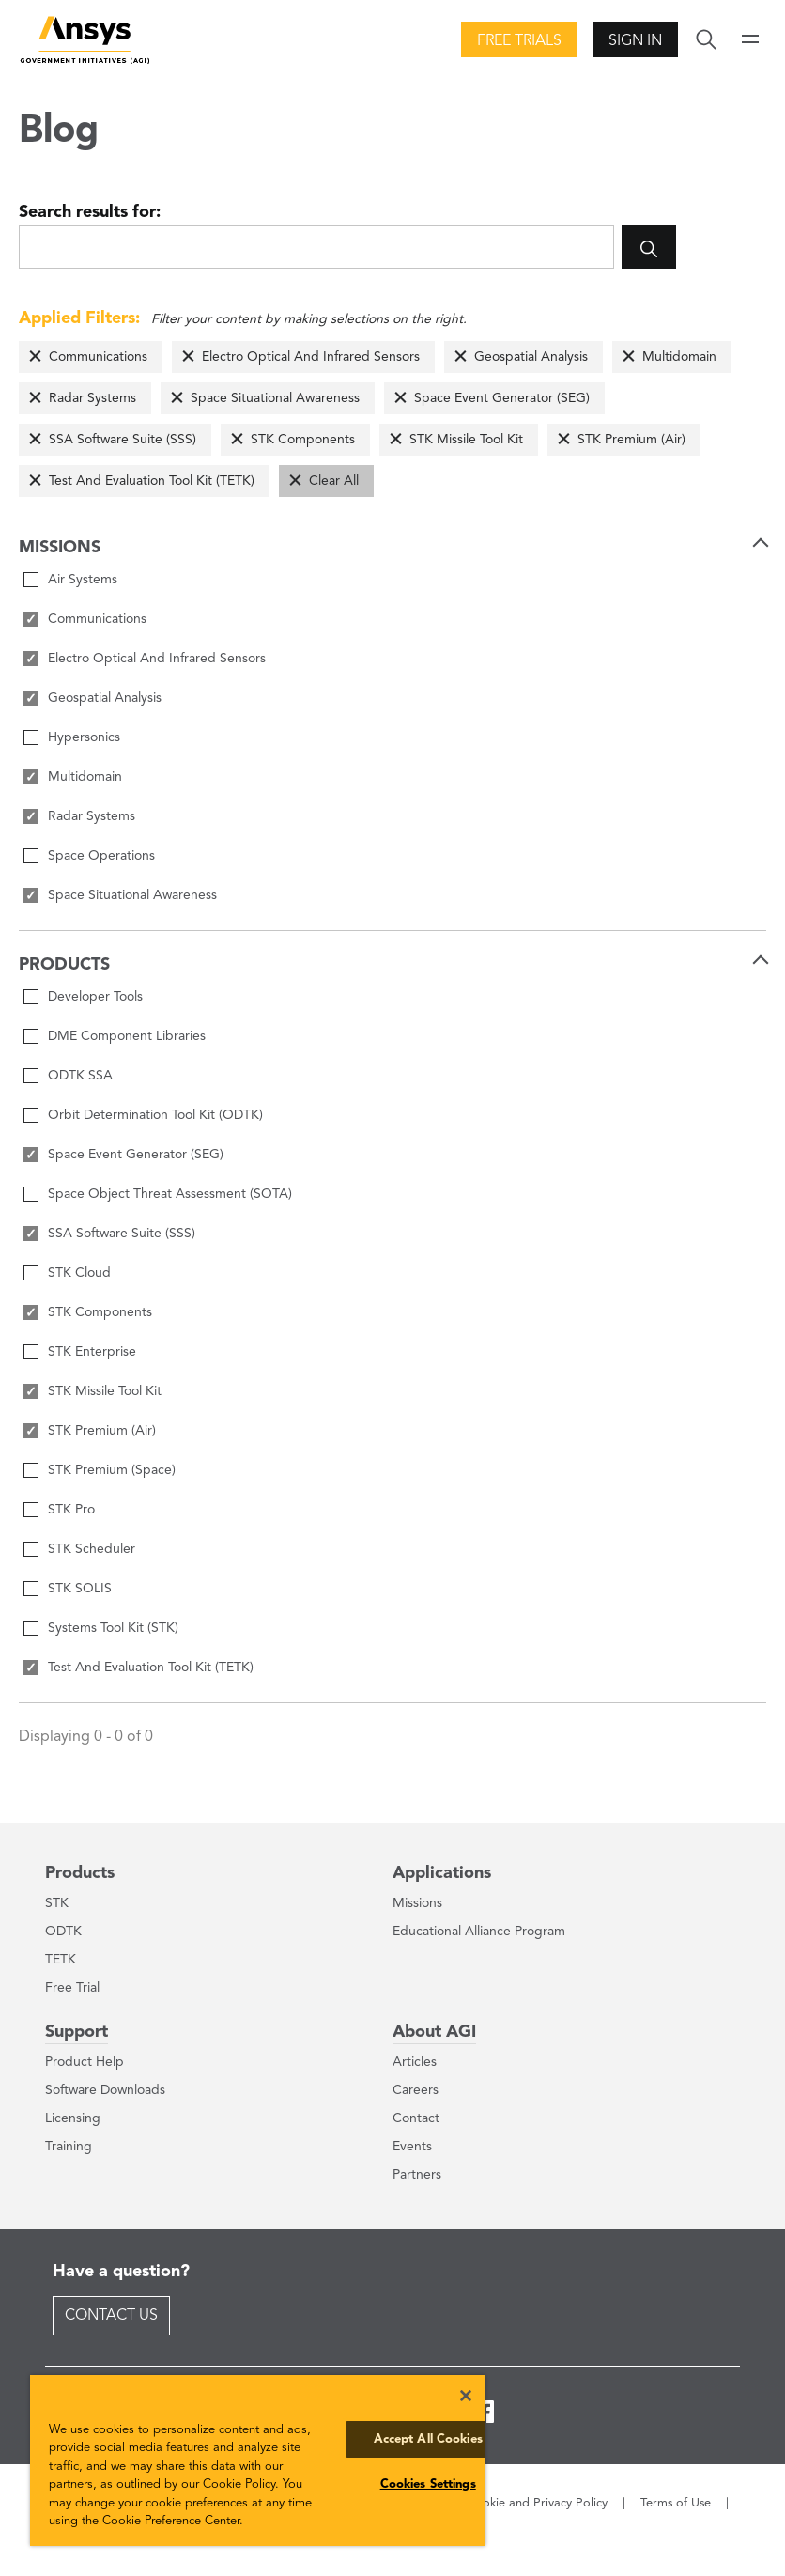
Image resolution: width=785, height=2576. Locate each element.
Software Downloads (105, 2090)
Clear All (334, 481)
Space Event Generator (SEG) (502, 398)
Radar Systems (92, 398)
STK (57, 1903)
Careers (415, 2090)
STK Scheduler (91, 1549)
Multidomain (679, 357)
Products (80, 1873)
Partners (416, 2174)
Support (76, 2032)
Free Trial (72, 1987)
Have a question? (121, 2271)
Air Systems (82, 579)
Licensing (72, 2118)
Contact (415, 2118)
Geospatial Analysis (531, 357)
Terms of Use (675, 2503)
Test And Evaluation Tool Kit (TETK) (151, 481)
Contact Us (111, 2315)
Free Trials (519, 41)
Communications (98, 357)
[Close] (465, 2395)
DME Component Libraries (127, 1036)
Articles (414, 2062)
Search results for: (90, 212)
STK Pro (71, 1509)
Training (68, 2146)
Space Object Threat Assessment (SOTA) (170, 1194)
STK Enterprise (92, 1351)
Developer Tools (95, 996)
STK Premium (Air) (631, 439)
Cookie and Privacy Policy (537, 2503)
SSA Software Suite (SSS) (122, 439)
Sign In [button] (635, 41)
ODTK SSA (80, 1075)
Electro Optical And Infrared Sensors (311, 357)
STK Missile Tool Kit (466, 439)
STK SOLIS (80, 1588)
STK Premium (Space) (112, 1470)
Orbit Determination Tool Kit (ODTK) (155, 1115)
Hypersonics (84, 737)
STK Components (303, 439)
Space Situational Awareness (275, 398)
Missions (417, 1903)
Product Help (84, 2062)
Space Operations (101, 855)
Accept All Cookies (428, 2439)
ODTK (63, 1931)
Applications (441, 1873)
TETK (60, 1959)
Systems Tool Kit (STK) (113, 1628)
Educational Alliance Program (478, 1931)
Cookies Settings (428, 2484)
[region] (257, 2460)
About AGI (434, 2032)
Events (412, 2146)
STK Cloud (79, 1273)
